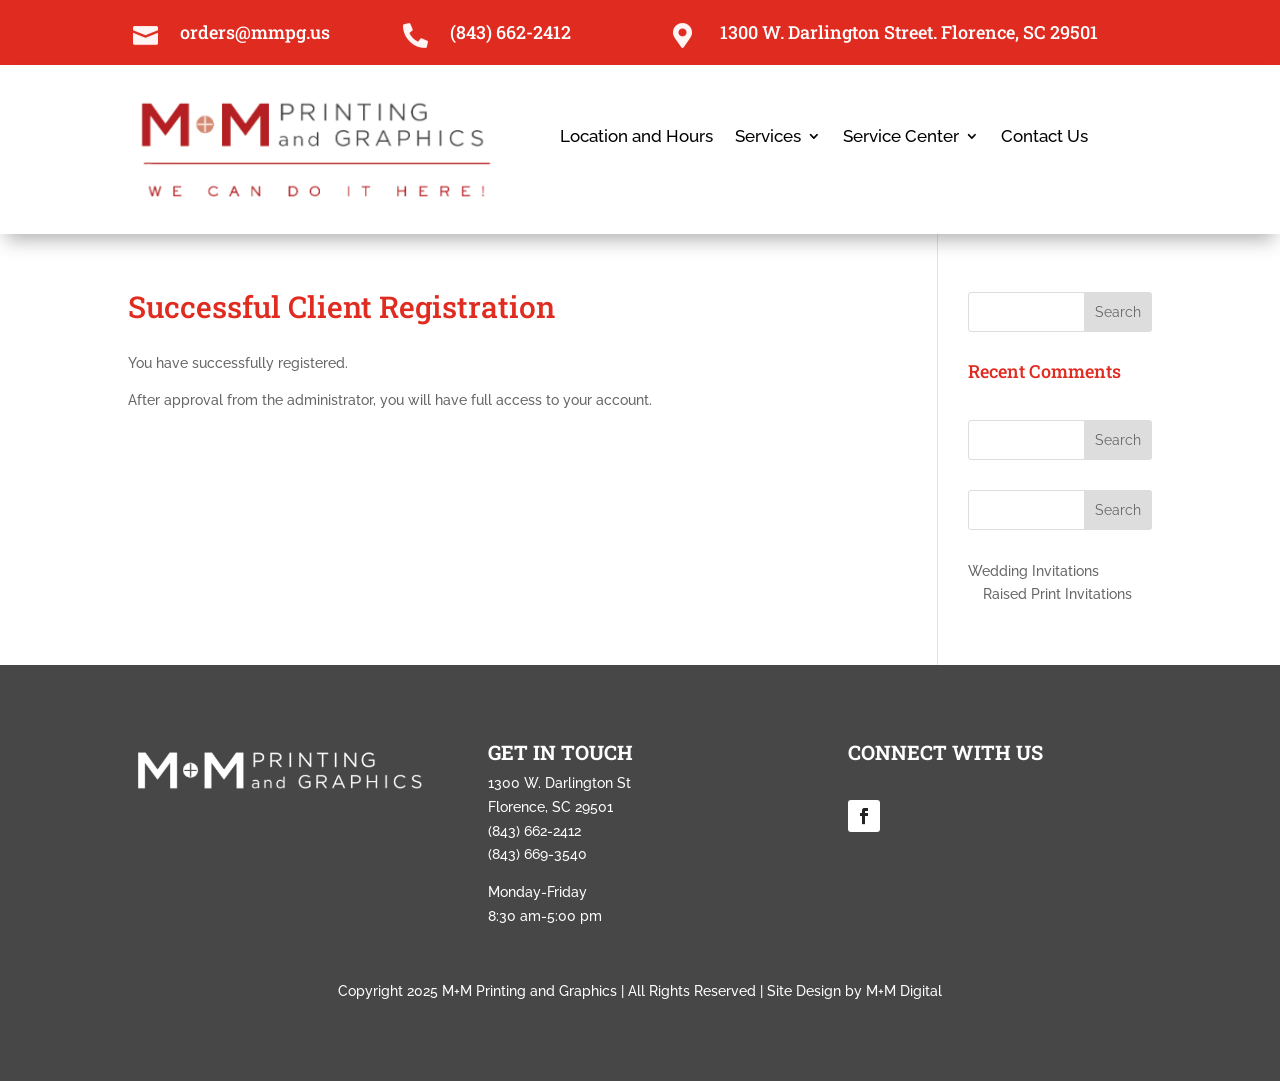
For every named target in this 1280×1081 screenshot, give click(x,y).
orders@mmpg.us (255, 32)
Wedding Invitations (1033, 571)
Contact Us (1044, 137)
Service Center (901, 137)
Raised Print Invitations (1057, 594)
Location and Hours (636, 137)
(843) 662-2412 (510, 32)
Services (768, 137)
